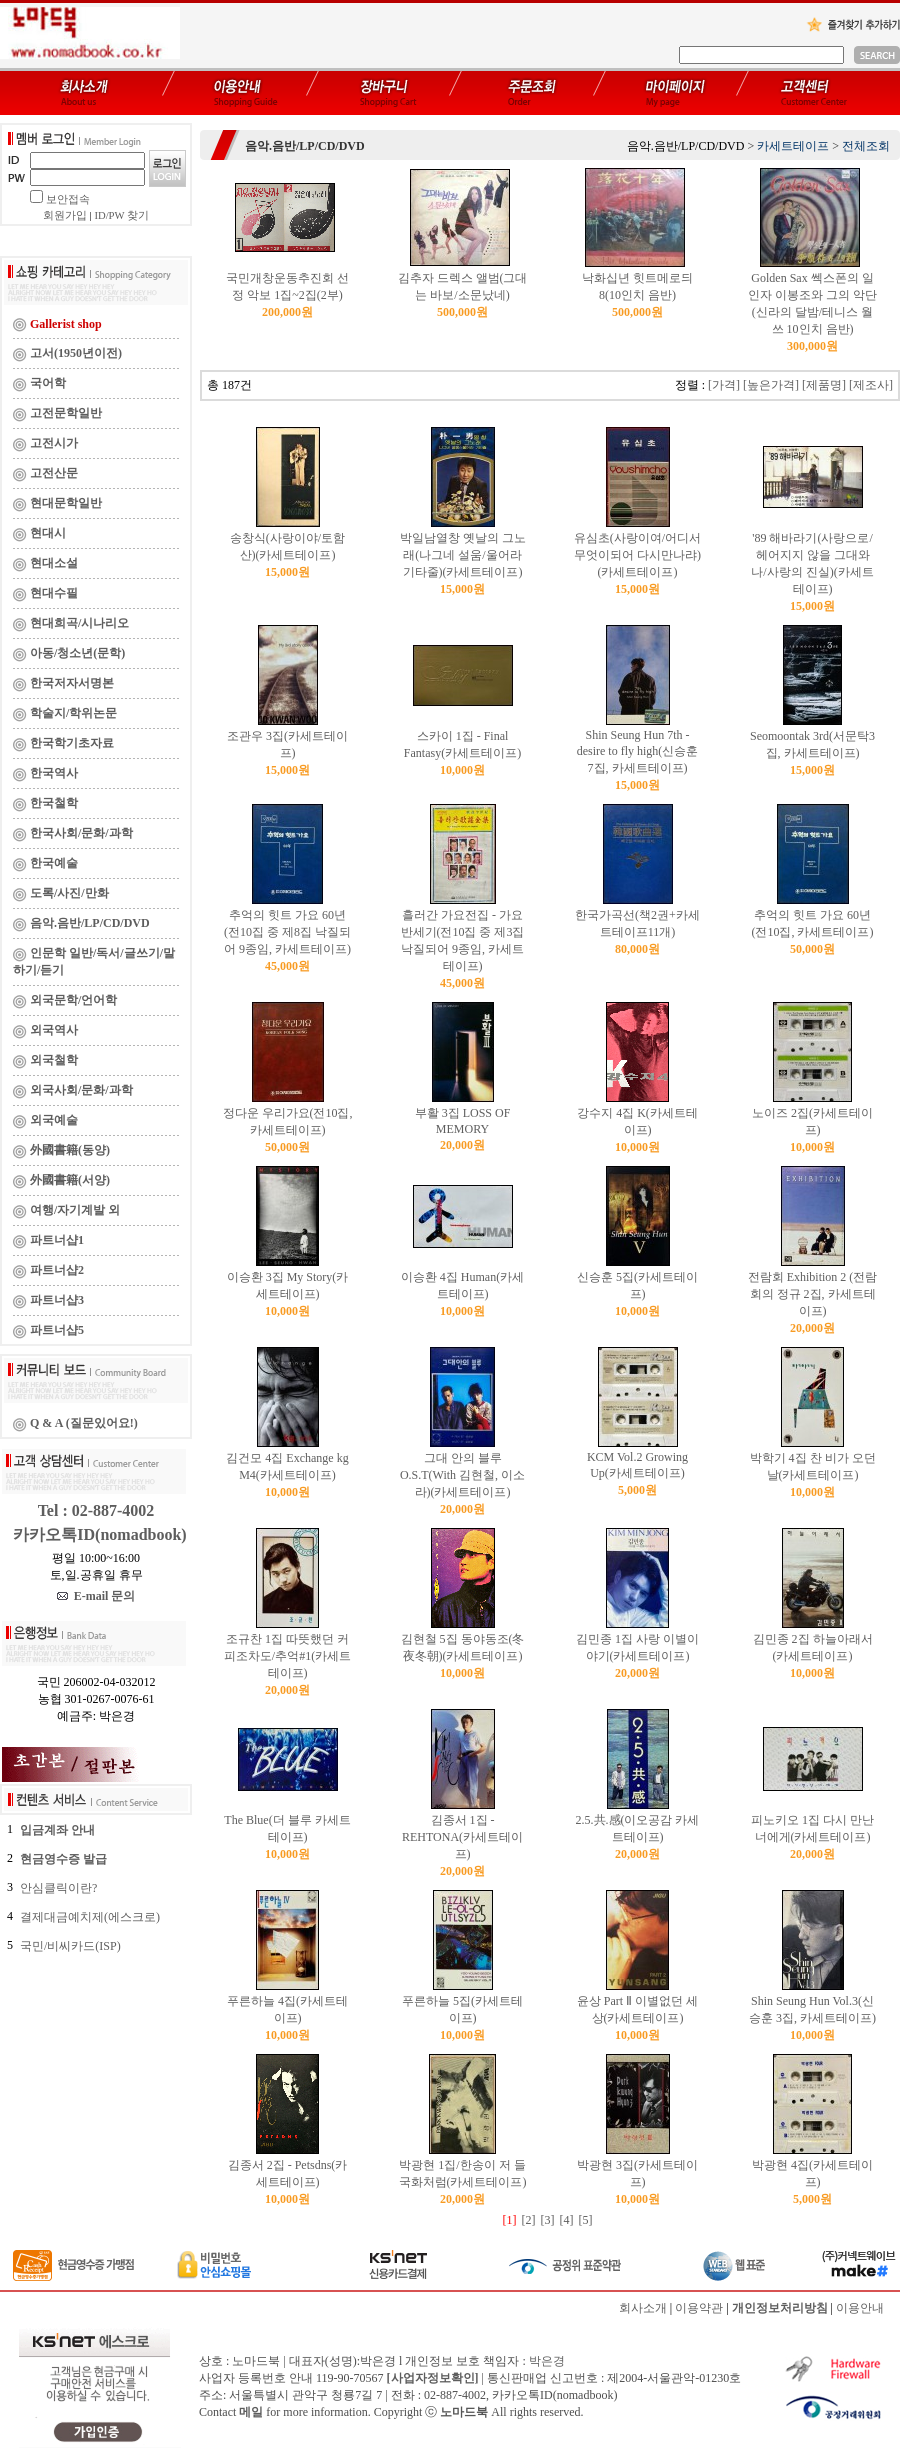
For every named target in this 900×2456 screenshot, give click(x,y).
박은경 (547, 2361)
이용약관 (699, 2308)
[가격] (724, 385)
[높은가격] (771, 385)
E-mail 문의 (96, 1596)
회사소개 (643, 2308)
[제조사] (871, 385)
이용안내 (860, 2308)
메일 (251, 2412)
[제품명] (824, 385)
